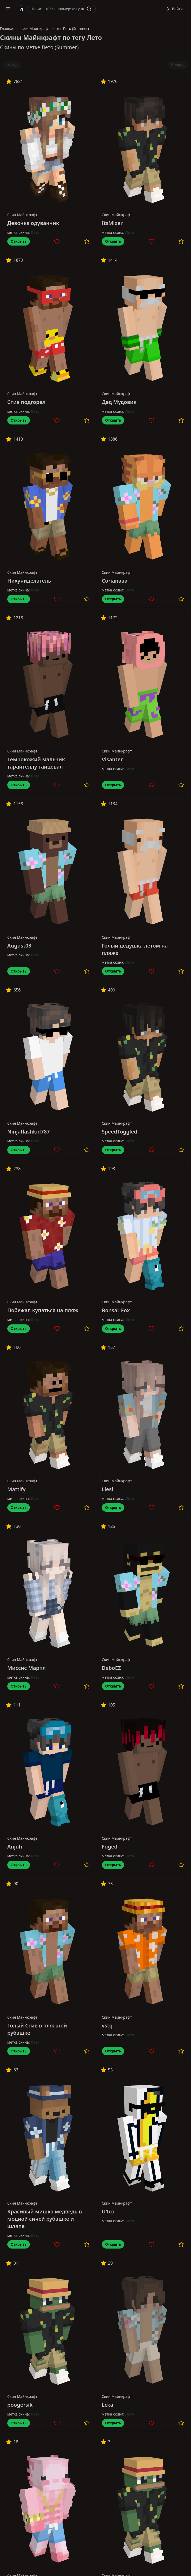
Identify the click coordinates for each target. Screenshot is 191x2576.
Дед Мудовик (119, 401)
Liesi (107, 1489)
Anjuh (14, 1846)
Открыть (19, 241)
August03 (19, 945)
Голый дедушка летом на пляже (135, 949)
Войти (174, 8)
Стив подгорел (26, 401)
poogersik (19, 2404)
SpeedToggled (119, 1131)
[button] (8, 9)
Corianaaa (115, 580)
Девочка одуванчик (33, 223)
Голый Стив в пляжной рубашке (37, 2029)
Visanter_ (113, 759)
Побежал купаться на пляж (42, 1310)
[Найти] (89, 9)
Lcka (107, 2404)
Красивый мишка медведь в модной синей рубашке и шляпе (44, 2219)
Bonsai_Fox (116, 1310)
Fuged (109, 1846)
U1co (108, 2211)
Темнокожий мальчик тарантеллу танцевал (36, 763)
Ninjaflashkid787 (28, 1131)
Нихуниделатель (29, 580)
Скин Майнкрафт (22, 214)
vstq (107, 2025)
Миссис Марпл (26, 1667)
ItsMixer (112, 223)
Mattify (16, 1489)
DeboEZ (111, 1667)
